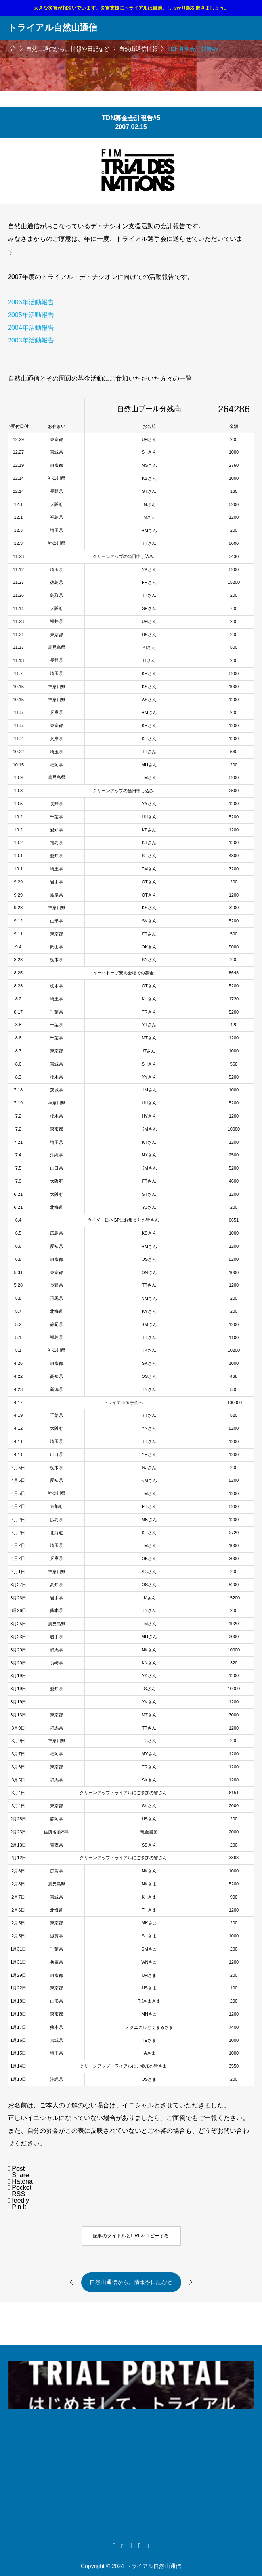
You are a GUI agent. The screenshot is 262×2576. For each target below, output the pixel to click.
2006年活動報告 (31, 302)
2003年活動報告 (31, 340)
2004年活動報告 (31, 327)
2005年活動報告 (31, 315)
